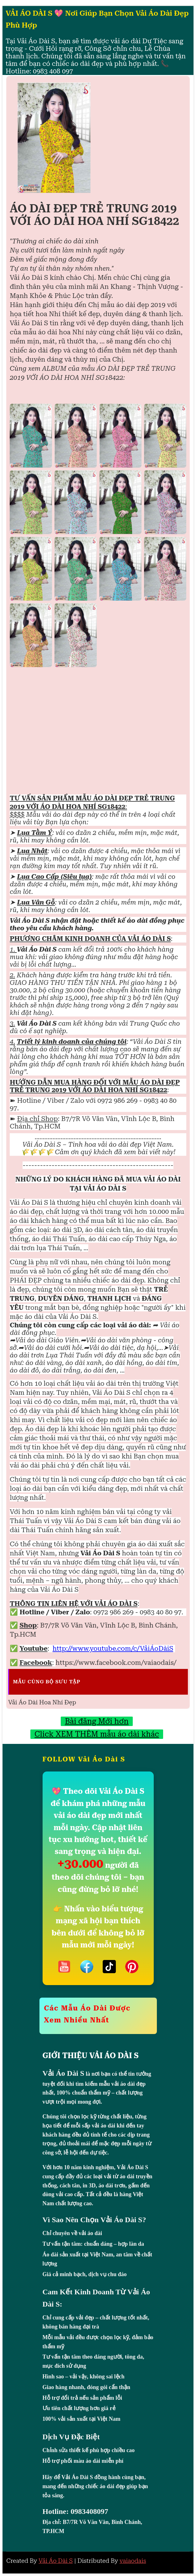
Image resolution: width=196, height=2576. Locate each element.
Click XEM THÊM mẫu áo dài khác (96, 1734)
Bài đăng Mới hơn (97, 1721)
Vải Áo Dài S (56, 2560)
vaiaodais (133, 2560)
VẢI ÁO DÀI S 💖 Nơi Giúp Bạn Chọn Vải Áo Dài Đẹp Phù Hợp (97, 19)
